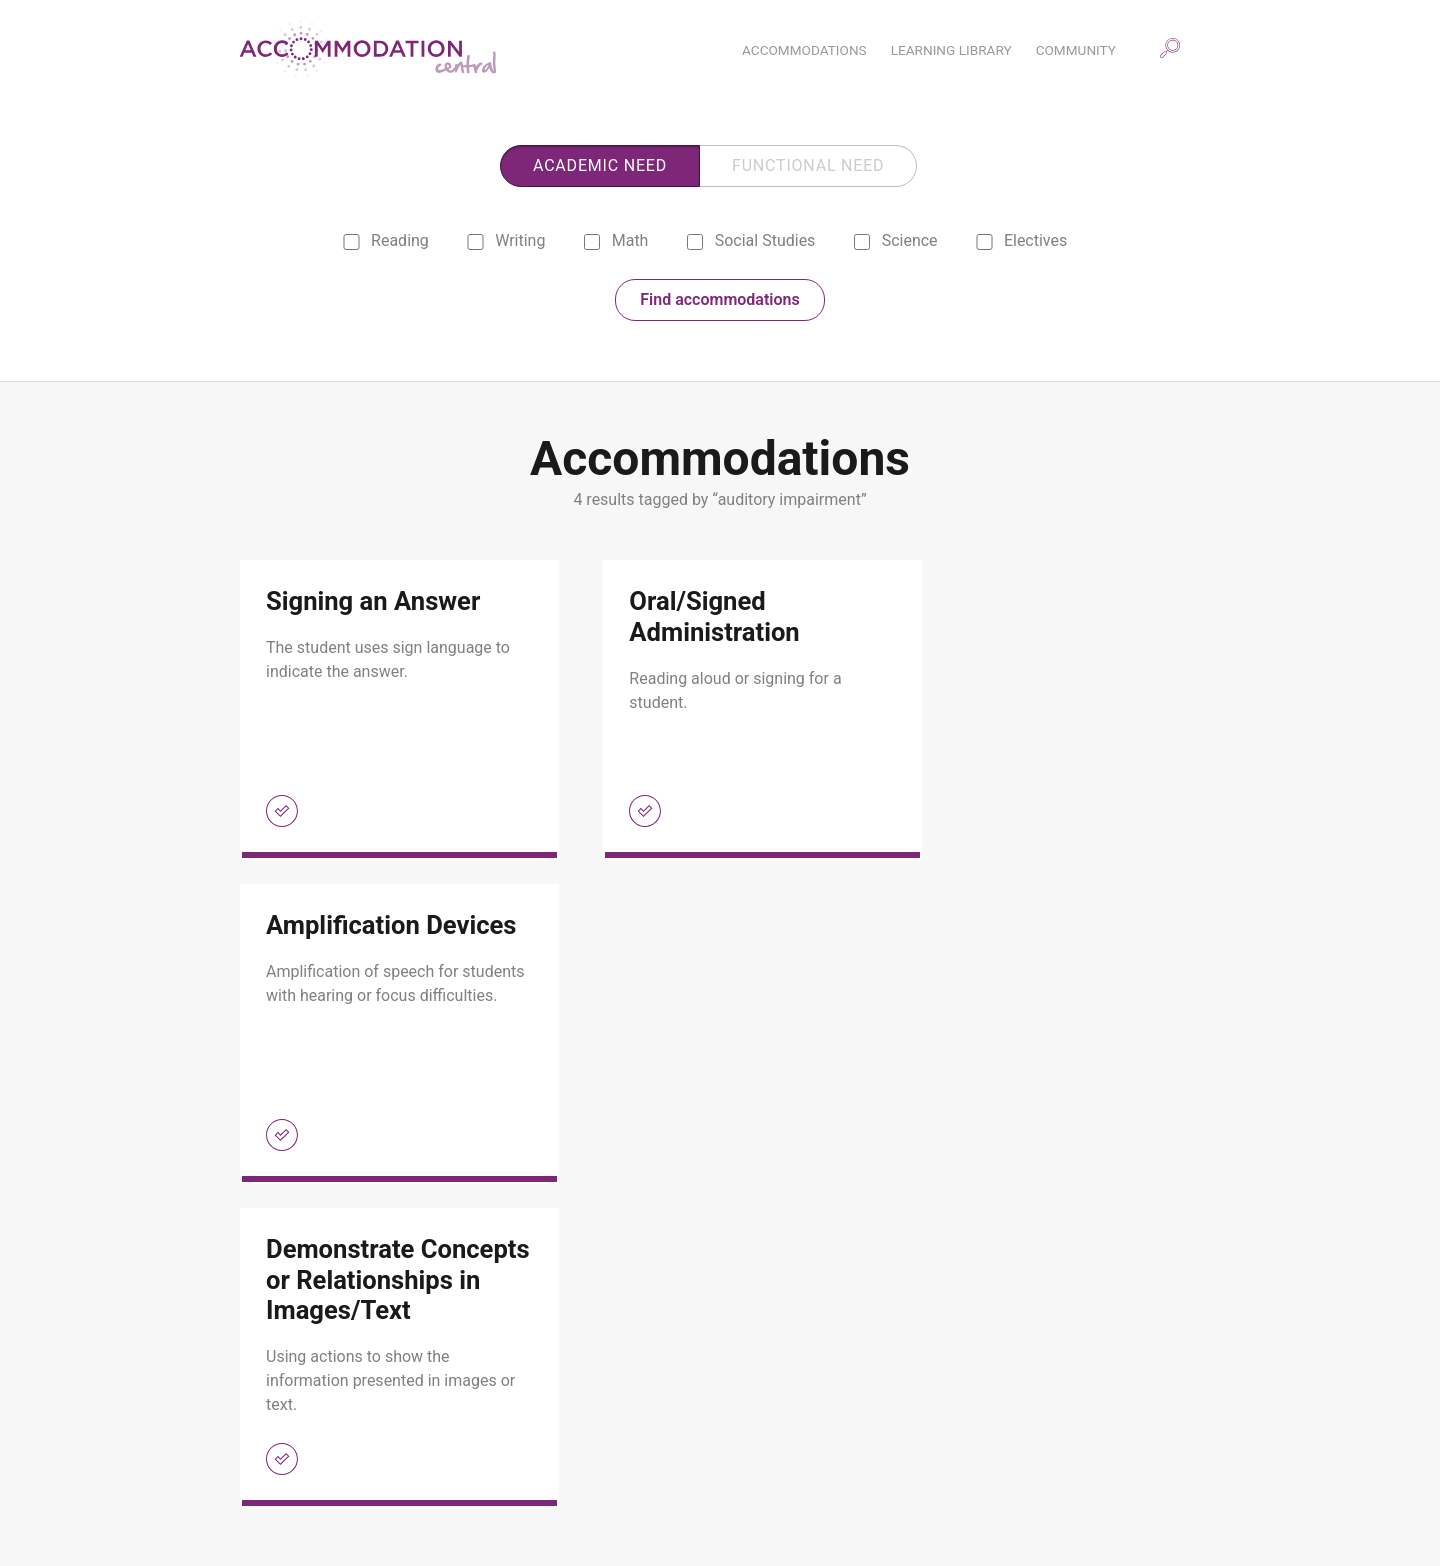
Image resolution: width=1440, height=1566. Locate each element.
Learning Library (311, 1447)
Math (614, 243)
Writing (505, 243)
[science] (861, 244)
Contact (285, 1501)
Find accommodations (719, 302)
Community (624, 1419)
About (279, 1474)
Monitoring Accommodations (678, 1447)
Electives (1021, 243)
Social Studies (749, 243)
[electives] (984, 244)
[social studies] (694, 244)
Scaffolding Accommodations (679, 1474)
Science (894, 243)
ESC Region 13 (1167, 1510)
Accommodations (315, 1419)
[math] (591, 244)
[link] (384, 713)
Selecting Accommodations (673, 1501)
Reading (385, 243)
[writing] (475, 244)
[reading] (351, 244)
